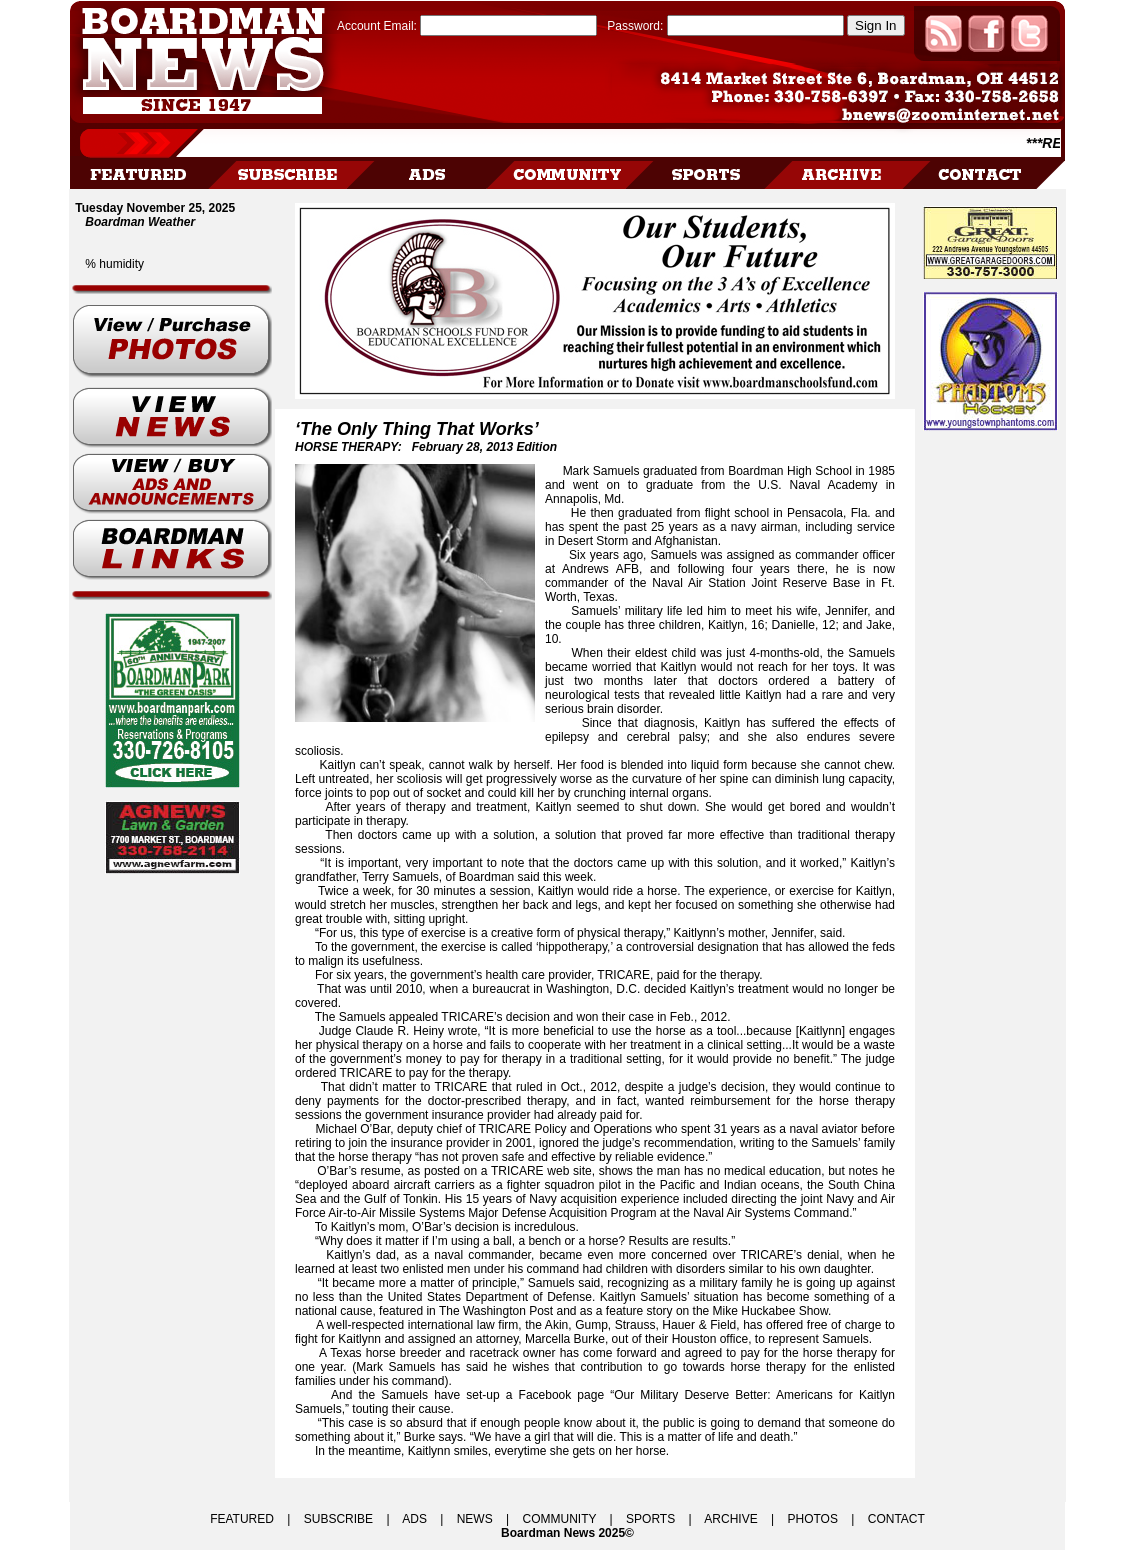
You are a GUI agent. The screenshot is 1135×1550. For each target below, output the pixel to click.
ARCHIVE (730, 1519)
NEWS (475, 1519)
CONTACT (896, 1519)
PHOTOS (812, 1519)
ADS (414, 1519)
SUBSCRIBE (338, 1519)
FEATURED (242, 1519)
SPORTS (650, 1519)
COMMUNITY (560, 1519)
